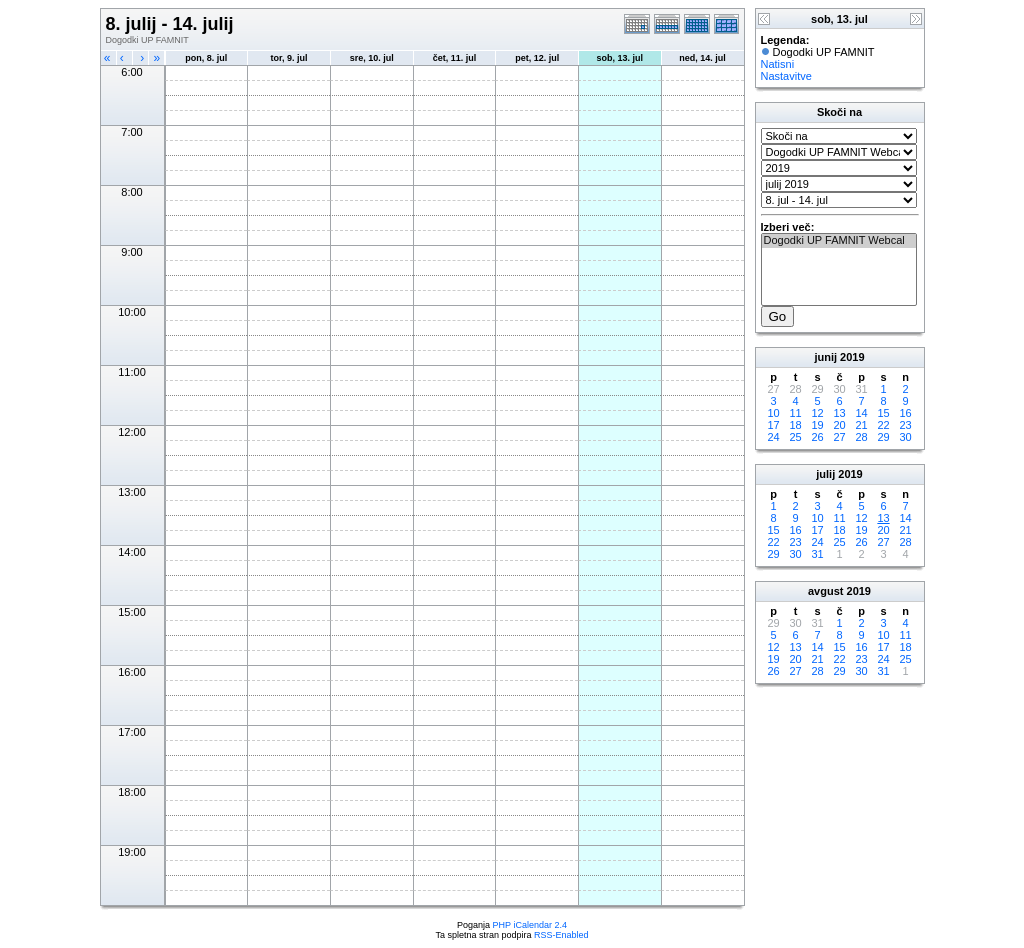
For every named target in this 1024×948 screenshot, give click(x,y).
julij (825, 474)
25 (795, 437)
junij (825, 357)
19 (817, 425)
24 (773, 437)
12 (817, 413)
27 (839, 437)
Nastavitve (786, 76)
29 (883, 437)
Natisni (778, 64)
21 (861, 425)
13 (839, 413)
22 (883, 425)
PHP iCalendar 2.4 (530, 925)
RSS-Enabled (561, 935)
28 (861, 437)
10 (773, 413)
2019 (852, 357)
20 (839, 425)
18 (795, 425)
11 (795, 413)
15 (883, 413)
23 (905, 425)
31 (817, 554)
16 (905, 413)
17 (773, 425)
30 (905, 437)
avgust (825, 591)
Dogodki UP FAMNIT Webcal (839, 241)
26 (817, 437)
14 (861, 413)
